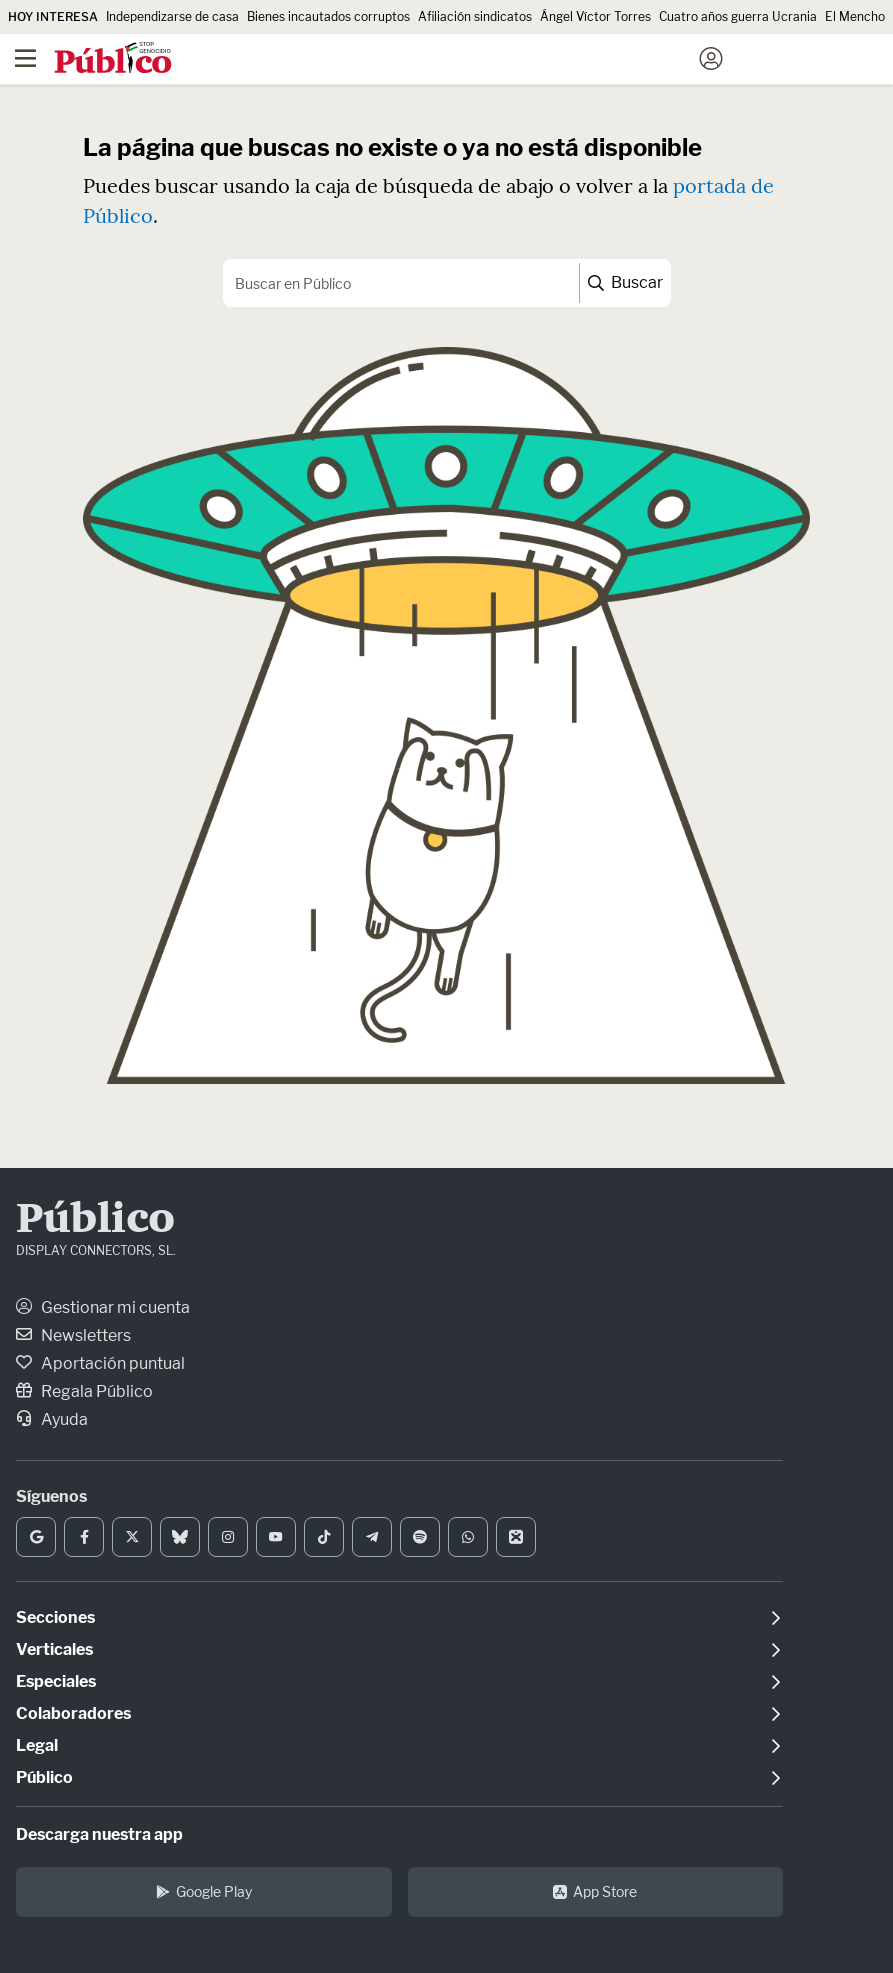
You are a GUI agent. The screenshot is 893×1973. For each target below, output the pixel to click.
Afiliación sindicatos (475, 16)
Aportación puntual (100, 1363)
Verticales (54, 1649)
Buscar (625, 282)
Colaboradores (73, 1713)
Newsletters (73, 1335)
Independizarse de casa (172, 16)
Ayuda (52, 1419)
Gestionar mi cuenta (103, 1307)
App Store (595, 1891)
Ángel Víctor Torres (595, 16)
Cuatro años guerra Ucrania (738, 16)
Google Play (204, 1891)
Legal (37, 1745)
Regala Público (84, 1391)
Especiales (56, 1681)
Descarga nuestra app (99, 1834)
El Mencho (855, 16)
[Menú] (25, 59)
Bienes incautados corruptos (328, 16)
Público (95, 1221)
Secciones (55, 1617)
